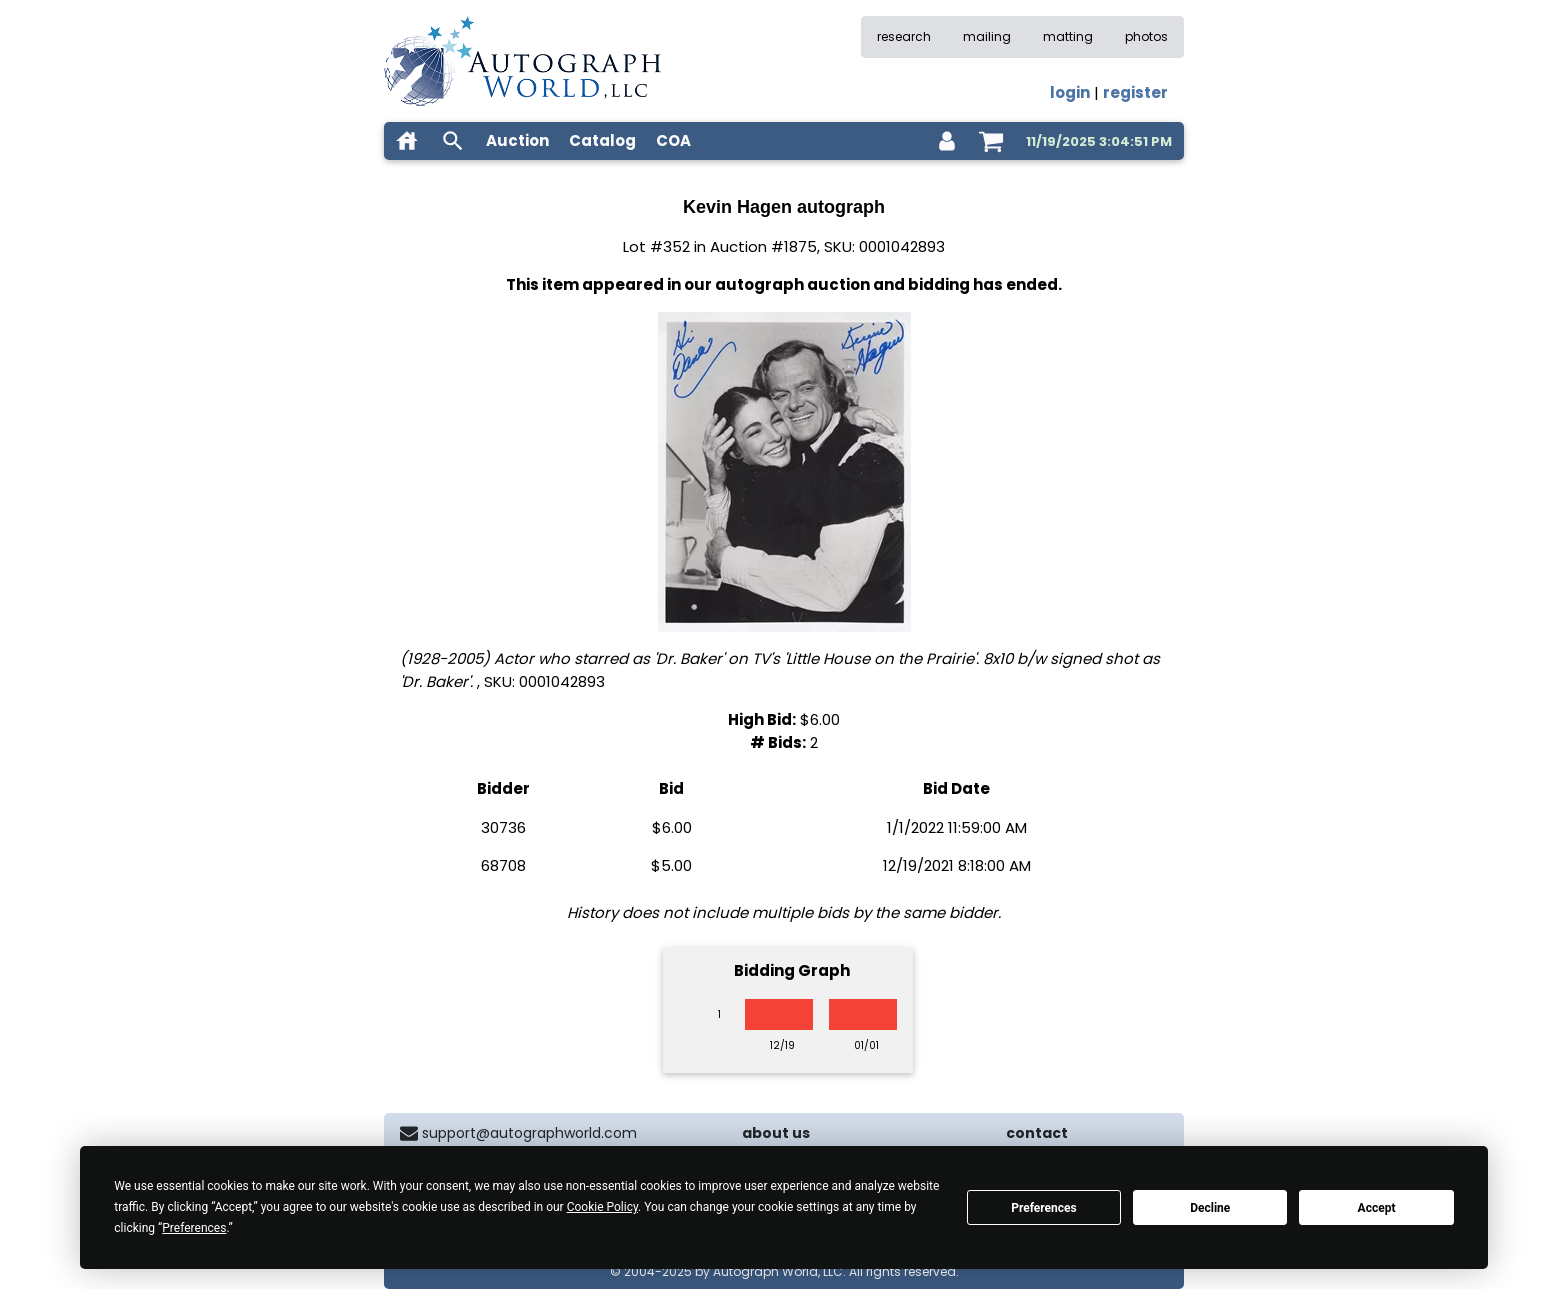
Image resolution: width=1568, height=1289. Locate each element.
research (904, 36)
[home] (407, 141)
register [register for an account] (1135, 92)
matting (1068, 36)
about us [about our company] (776, 1133)
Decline (1210, 1208)
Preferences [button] (194, 1228)
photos (1146, 36)
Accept (1377, 1208)
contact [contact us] (1037, 1133)
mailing (987, 36)
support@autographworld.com (529, 1133)
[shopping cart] (991, 141)
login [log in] (1070, 92)
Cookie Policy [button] (602, 1207)
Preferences (1044, 1208)
